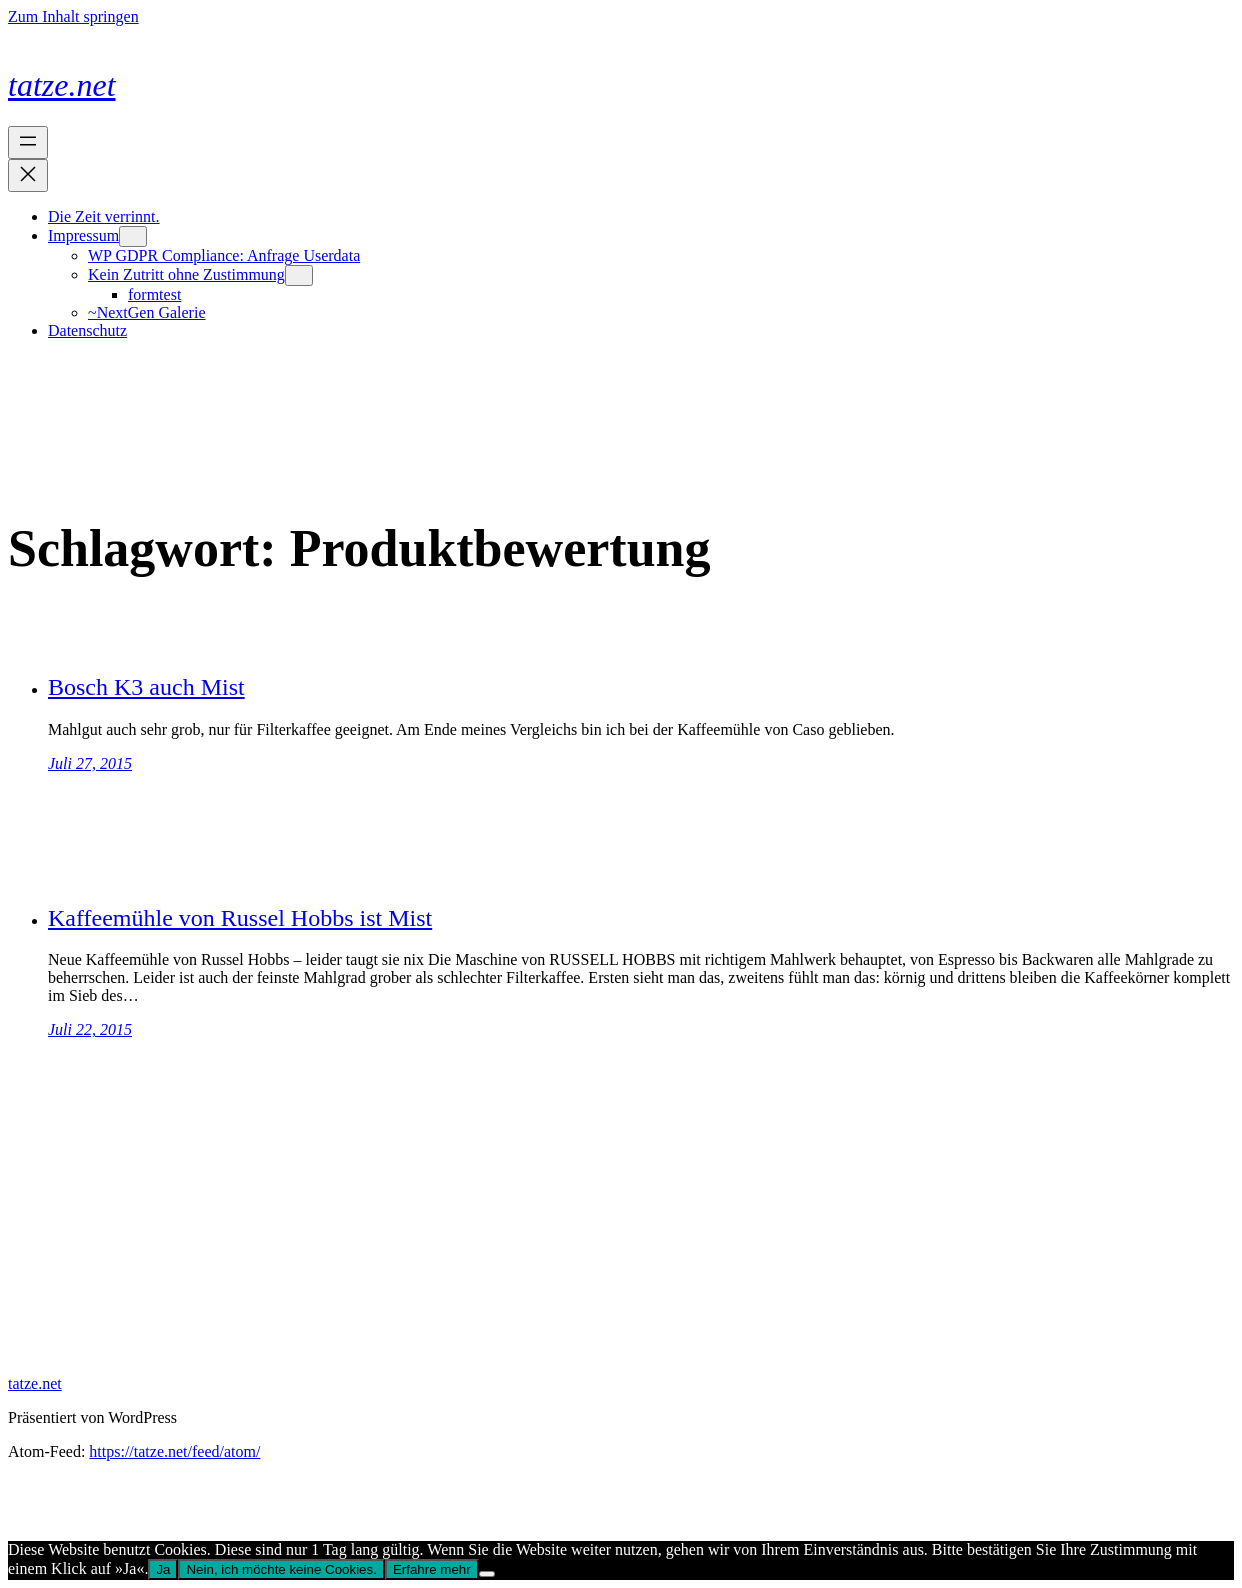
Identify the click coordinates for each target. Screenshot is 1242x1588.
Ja (163, 1569)
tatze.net (62, 85)
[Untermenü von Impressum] (133, 236)
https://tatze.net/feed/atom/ (174, 1451)
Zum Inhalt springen (73, 16)
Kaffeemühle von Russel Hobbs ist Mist (240, 918)
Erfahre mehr (432, 1569)
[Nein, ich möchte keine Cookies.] (487, 1574)
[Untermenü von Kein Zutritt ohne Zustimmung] (299, 275)
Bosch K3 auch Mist (146, 687)
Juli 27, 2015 (90, 763)
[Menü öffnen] (28, 142)
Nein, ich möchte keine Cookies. (281, 1569)
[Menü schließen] (28, 175)
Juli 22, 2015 (90, 1029)
